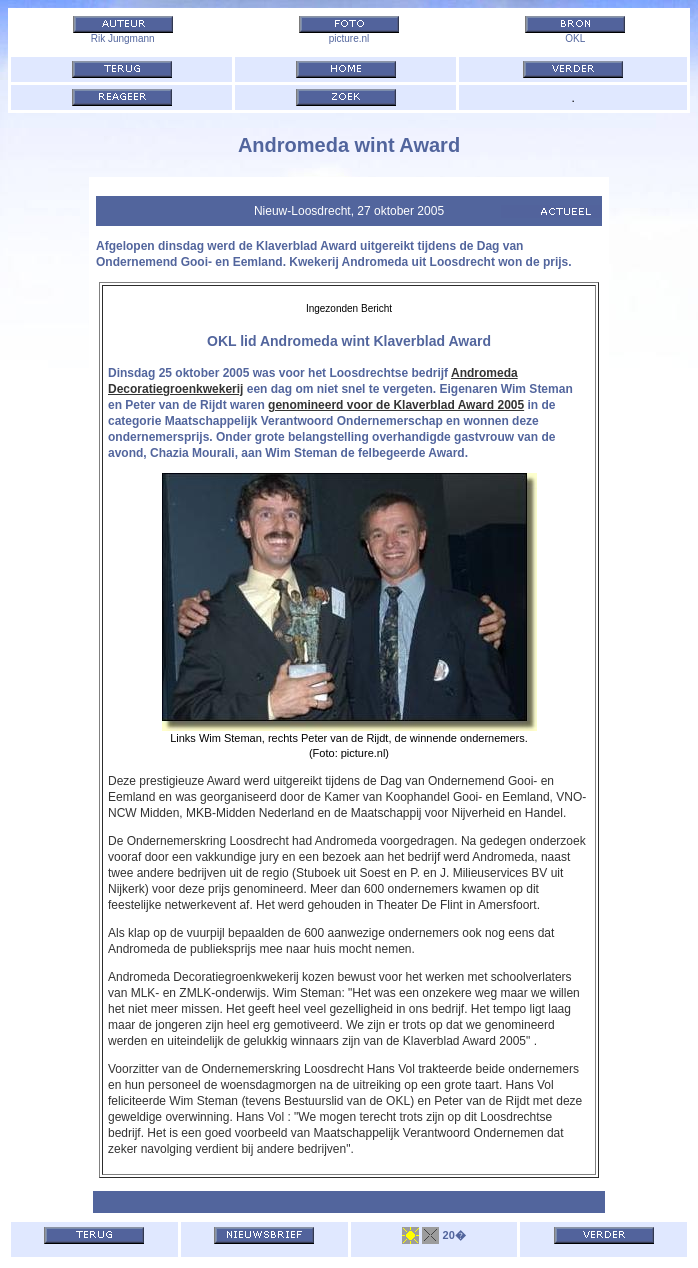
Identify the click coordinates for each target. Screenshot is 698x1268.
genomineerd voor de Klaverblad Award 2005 (396, 405)
